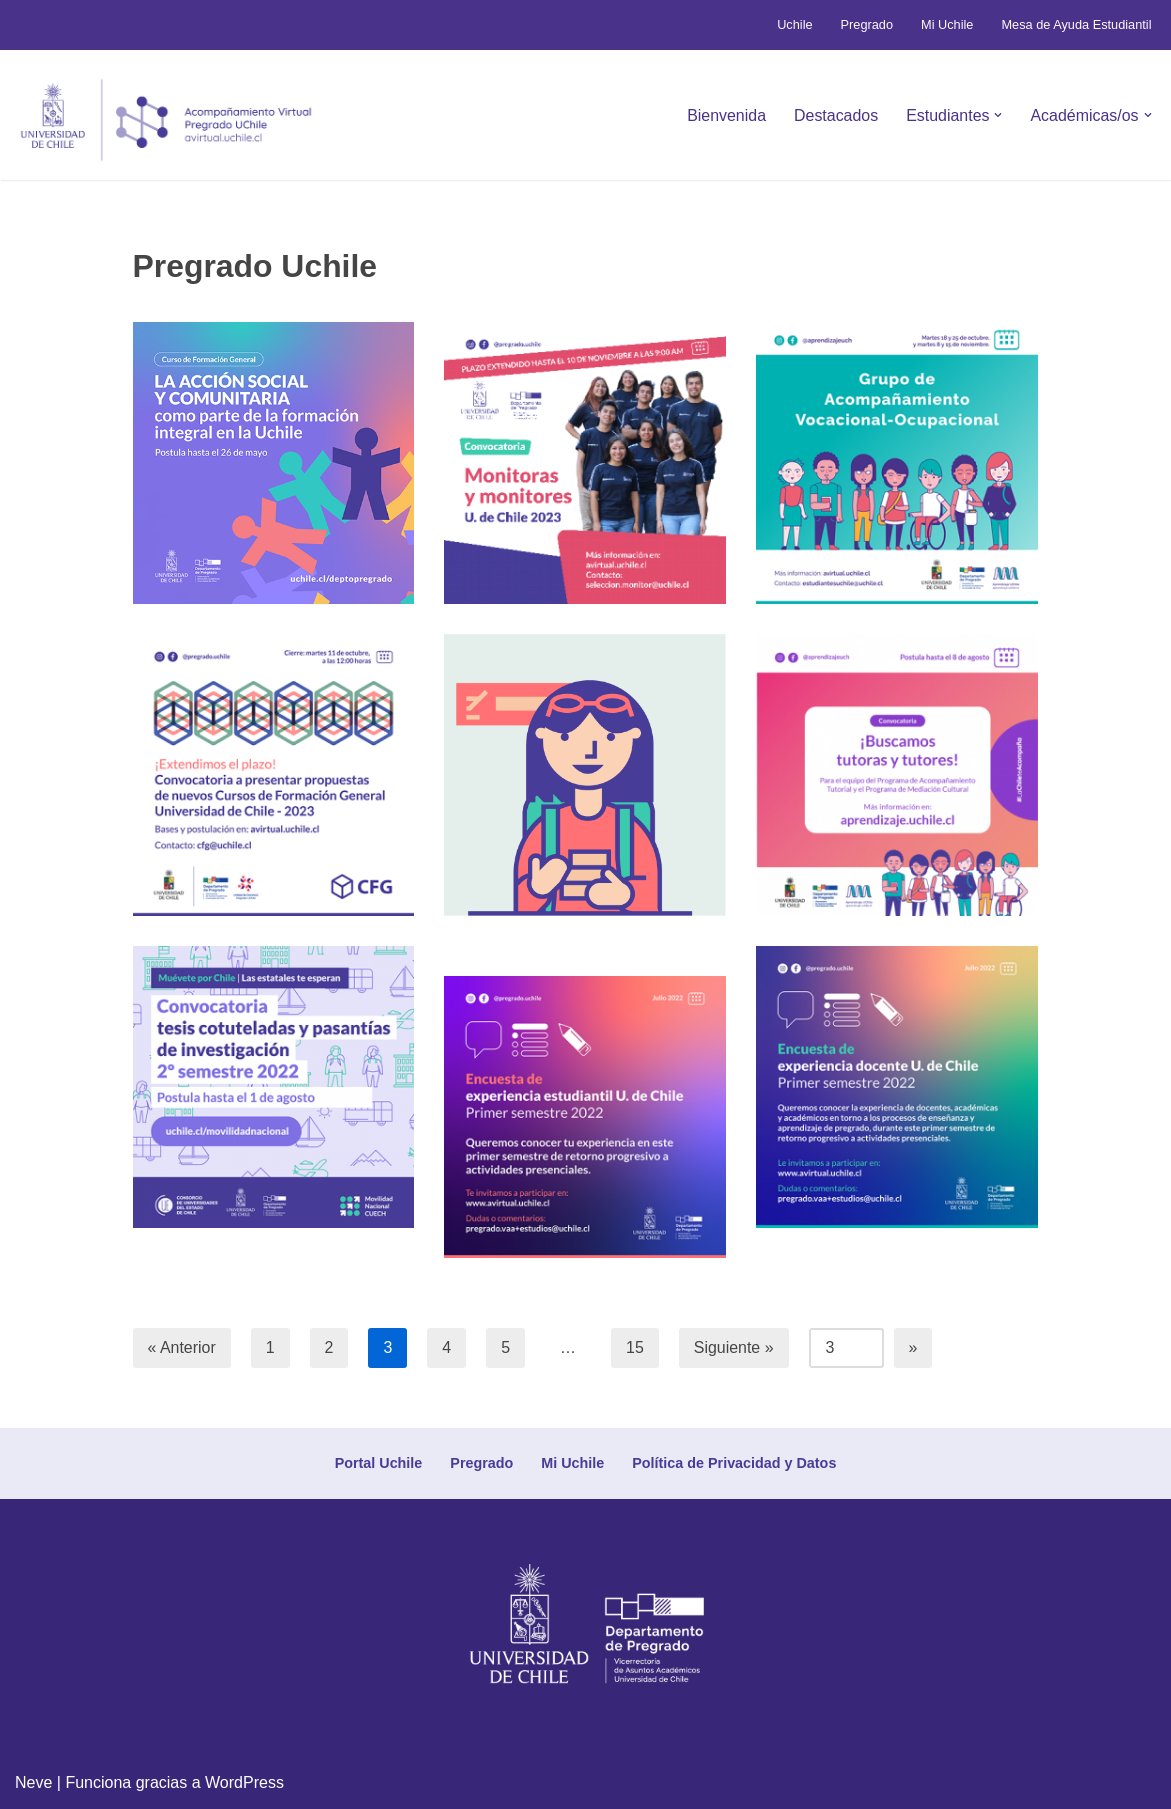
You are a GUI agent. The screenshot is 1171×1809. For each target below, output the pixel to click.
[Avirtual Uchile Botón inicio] (166, 120)
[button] (998, 115)
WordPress (244, 1783)
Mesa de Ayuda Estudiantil (1076, 24)
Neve (33, 1783)
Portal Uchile (378, 1463)
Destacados (835, 115)
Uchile (794, 24)
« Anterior (182, 1347)
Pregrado (866, 24)
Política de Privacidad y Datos (734, 1463)
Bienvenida (725, 115)
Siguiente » (734, 1347)
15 (636, 1347)
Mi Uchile (946, 24)
